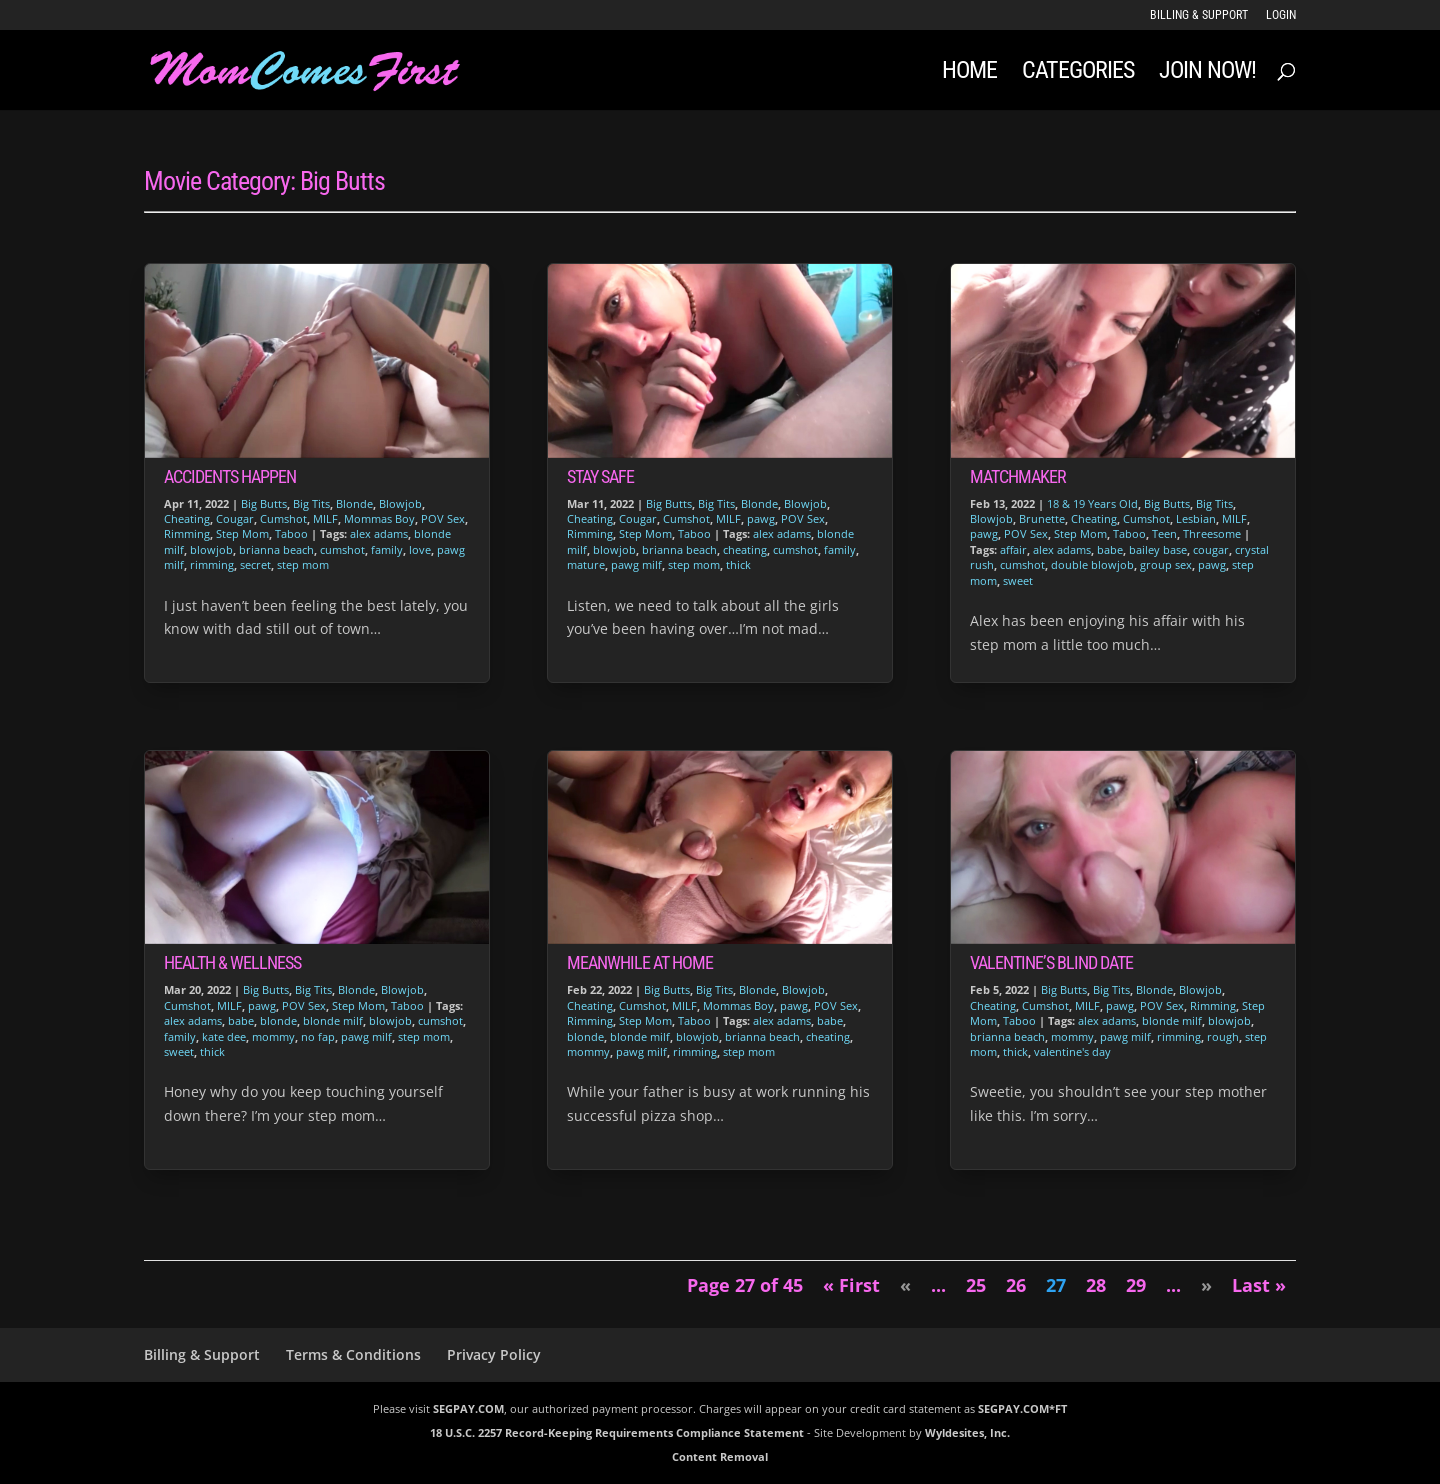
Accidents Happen (230, 476)
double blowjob (1092, 564)
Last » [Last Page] (1259, 1285)
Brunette (1042, 518)
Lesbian (1196, 518)
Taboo (291, 533)
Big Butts (264, 503)
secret (255, 564)
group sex (1166, 564)
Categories (1078, 73)
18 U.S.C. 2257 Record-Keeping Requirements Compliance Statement (617, 1432)
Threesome (1212, 533)
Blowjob (400, 503)
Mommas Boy (379, 518)
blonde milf (333, 1020)
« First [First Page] (851, 1285)
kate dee (224, 1036)
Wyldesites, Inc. (967, 1432)
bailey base (1158, 549)
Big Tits (311, 503)
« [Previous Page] (905, 1285)
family (387, 549)
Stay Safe (600, 476)
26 (1016, 1285)
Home (969, 73)
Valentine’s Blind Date (1051, 962)
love (420, 549)
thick (212, 1051)
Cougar (235, 518)
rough (1223, 1036)
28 (1096, 1285)
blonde (278, 1020)
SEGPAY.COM (468, 1408)
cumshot (342, 549)
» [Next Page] (1206, 1285)
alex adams (379, 533)
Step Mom (242, 533)
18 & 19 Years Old (1092, 503)
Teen (1164, 533)
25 (976, 1285)
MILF (325, 518)
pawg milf (366, 1036)
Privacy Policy (494, 1354)
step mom (303, 564)
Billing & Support (1199, 15)
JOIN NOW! (1207, 73)
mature (586, 564)
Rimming (187, 533)
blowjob (211, 549)
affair (1013, 549)
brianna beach (276, 549)
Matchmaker (1018, 476)
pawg (262, 1005)
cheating (745, 549)
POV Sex (443, 518)
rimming (212, 564)
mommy (273, 1036)
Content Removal (720, 1456)
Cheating (187, 518)
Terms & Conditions (353, 1354)
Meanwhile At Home (640, 962)
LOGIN (1281, 15)
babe (241, 1020)
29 (1136, 1285)
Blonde (354, 503)
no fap (318, 1036)
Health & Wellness (232, 962)
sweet (179, 1051)
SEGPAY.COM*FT (1022, 1408)
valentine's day (1072, 1051)
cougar (1211, 549)
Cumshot (283, 518)
